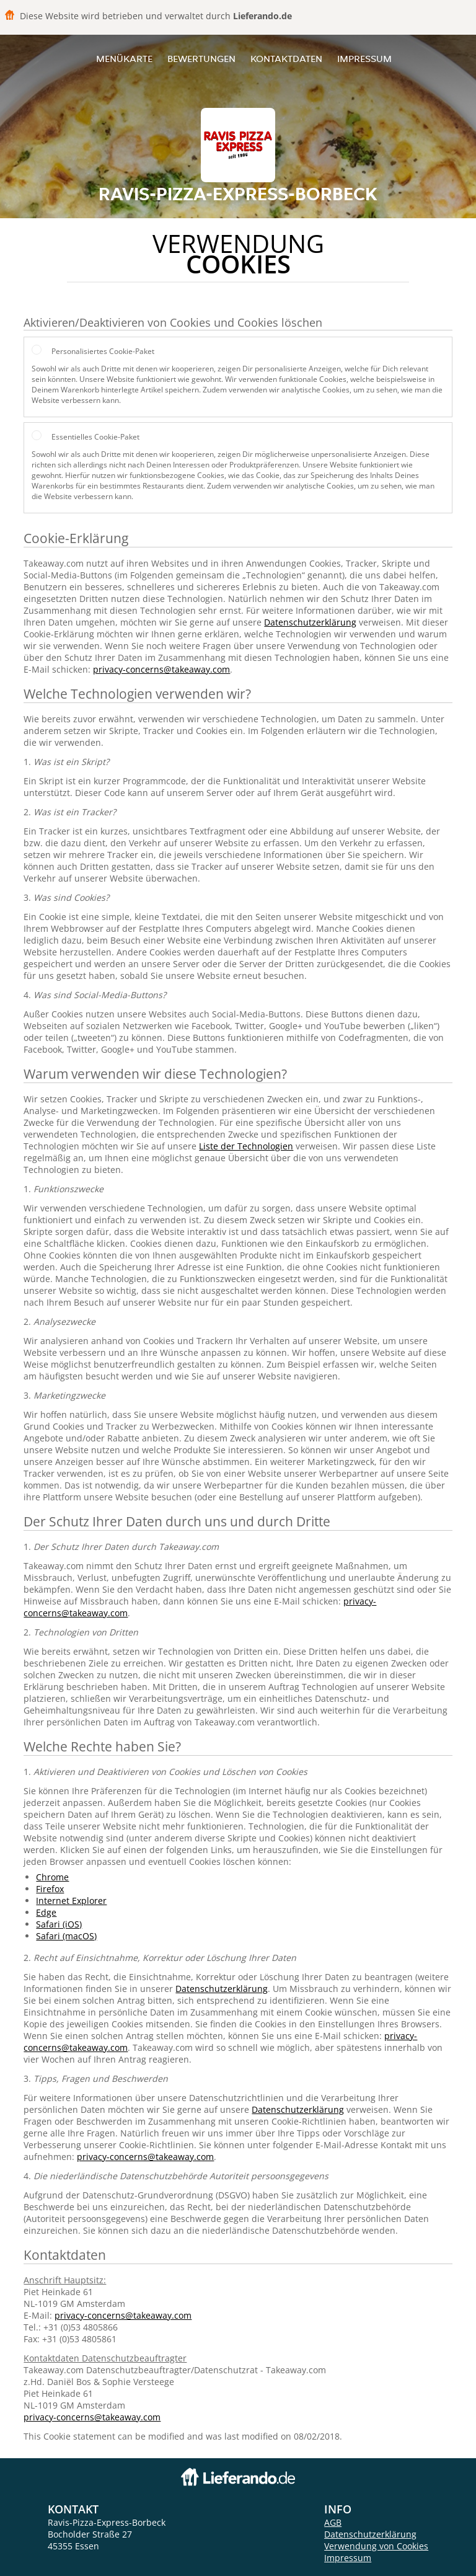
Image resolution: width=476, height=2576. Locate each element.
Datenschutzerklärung (310, 622)
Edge (46, 1912)
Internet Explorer (71, 1900)
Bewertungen (201, 58)
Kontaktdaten (286, 58)
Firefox (50, 1889)
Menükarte (124, 58)
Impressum (364, 58)
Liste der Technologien (246, 1146)
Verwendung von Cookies (376, 2546)
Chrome (52, 1877)
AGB (333, 2522)
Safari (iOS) (59, 1924)
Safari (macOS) (66, 1936)
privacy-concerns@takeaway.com (161, 669)
